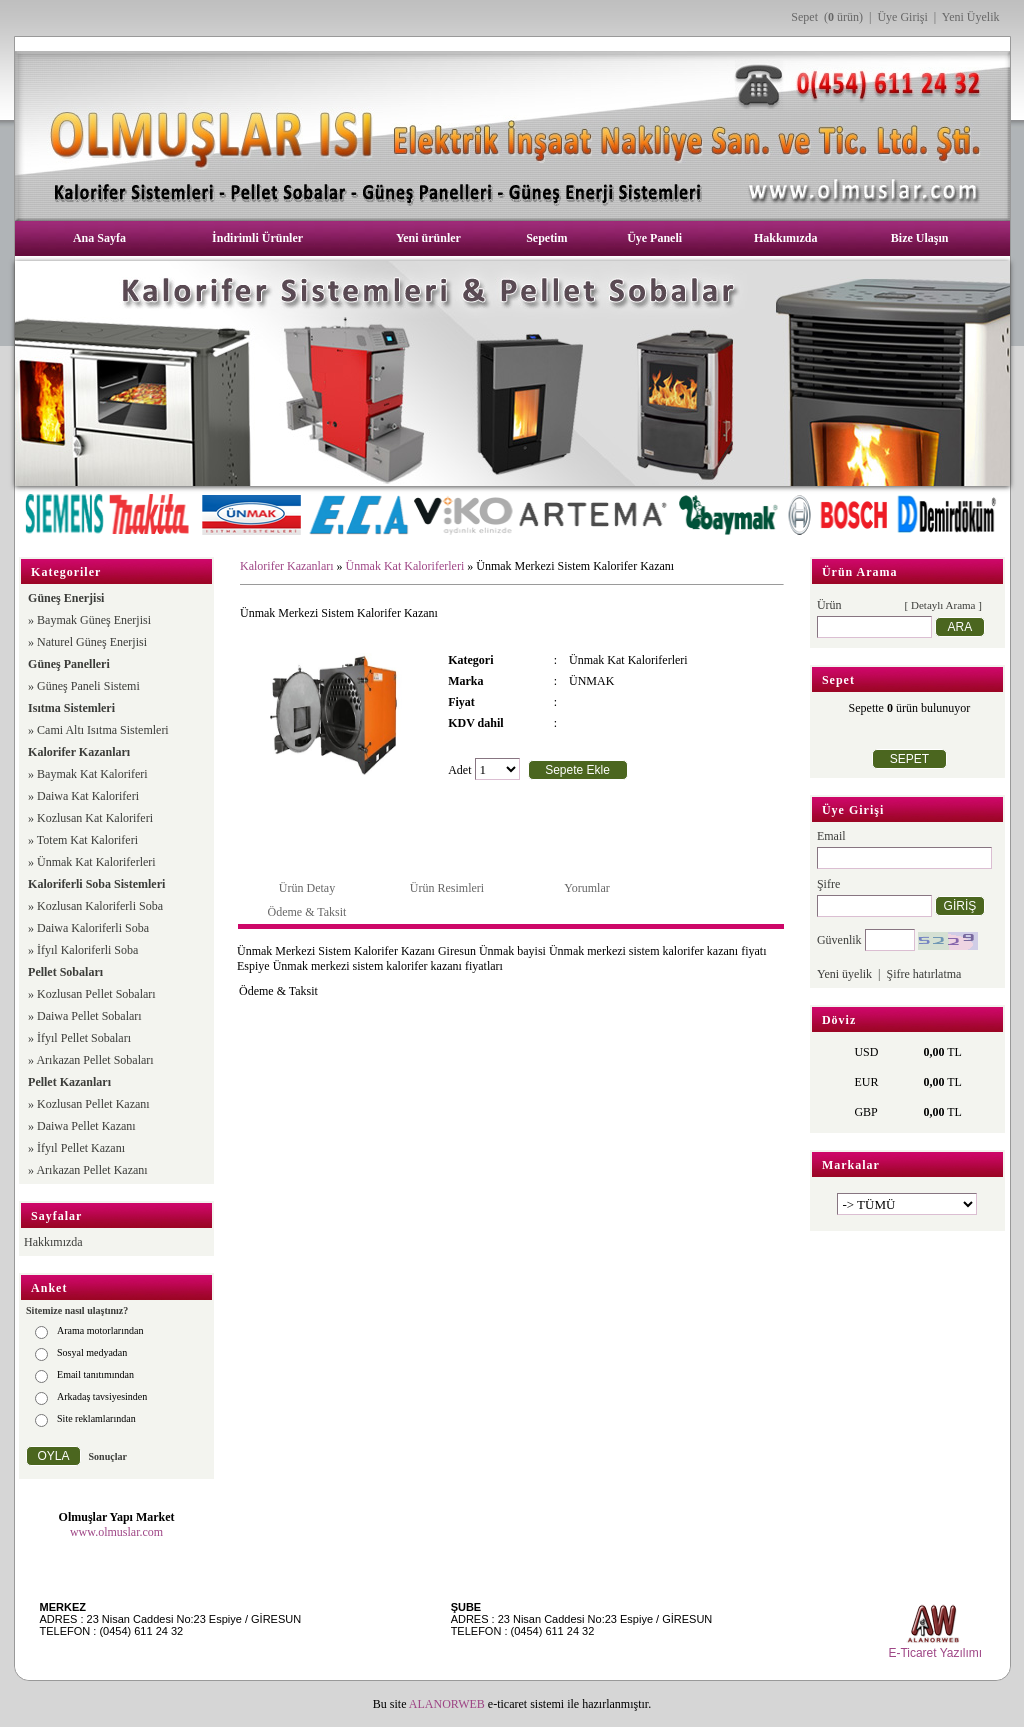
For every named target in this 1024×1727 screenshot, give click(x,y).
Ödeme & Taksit (307, 912)
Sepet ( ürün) (827, 17)
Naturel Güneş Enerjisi (92, 642)
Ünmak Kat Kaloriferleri (96, 862)
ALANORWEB (447, 1704)
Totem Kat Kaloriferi (87, 840)
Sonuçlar (108, 1456)
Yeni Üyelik (971, 17)
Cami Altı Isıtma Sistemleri (103, 730)
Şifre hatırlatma (923, 974)
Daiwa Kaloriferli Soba (93, 928)
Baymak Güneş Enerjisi (94, 620)
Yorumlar (586, 888)
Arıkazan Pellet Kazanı (91, 1170)
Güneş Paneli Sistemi (88, 686)
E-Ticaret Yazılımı (935, 1653)
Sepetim (546, 238)
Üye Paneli (654, 238)
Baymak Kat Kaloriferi (92, 774)
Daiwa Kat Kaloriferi (88, 796)
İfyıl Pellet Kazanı (81, 1148)
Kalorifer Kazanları (287, 566)
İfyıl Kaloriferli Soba (87, 950)
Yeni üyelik (844, 974)
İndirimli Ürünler (257, 238)
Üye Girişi (902, 17)
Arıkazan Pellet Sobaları (94, 1060)
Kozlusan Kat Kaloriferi (95, 818)
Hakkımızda (785, 238)
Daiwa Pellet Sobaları (89, 1016)
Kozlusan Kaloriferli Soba (100, 906)
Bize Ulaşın (920, 238)
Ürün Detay (307, 888)
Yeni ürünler (428, 238)
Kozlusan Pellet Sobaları (96, 994)
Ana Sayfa (99, 238)
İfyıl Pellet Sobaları (84, 1038)
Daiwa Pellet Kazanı (86, 1126)
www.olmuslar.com (116, 1532)
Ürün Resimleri (447, 888)
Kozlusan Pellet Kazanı (93, 1104)
